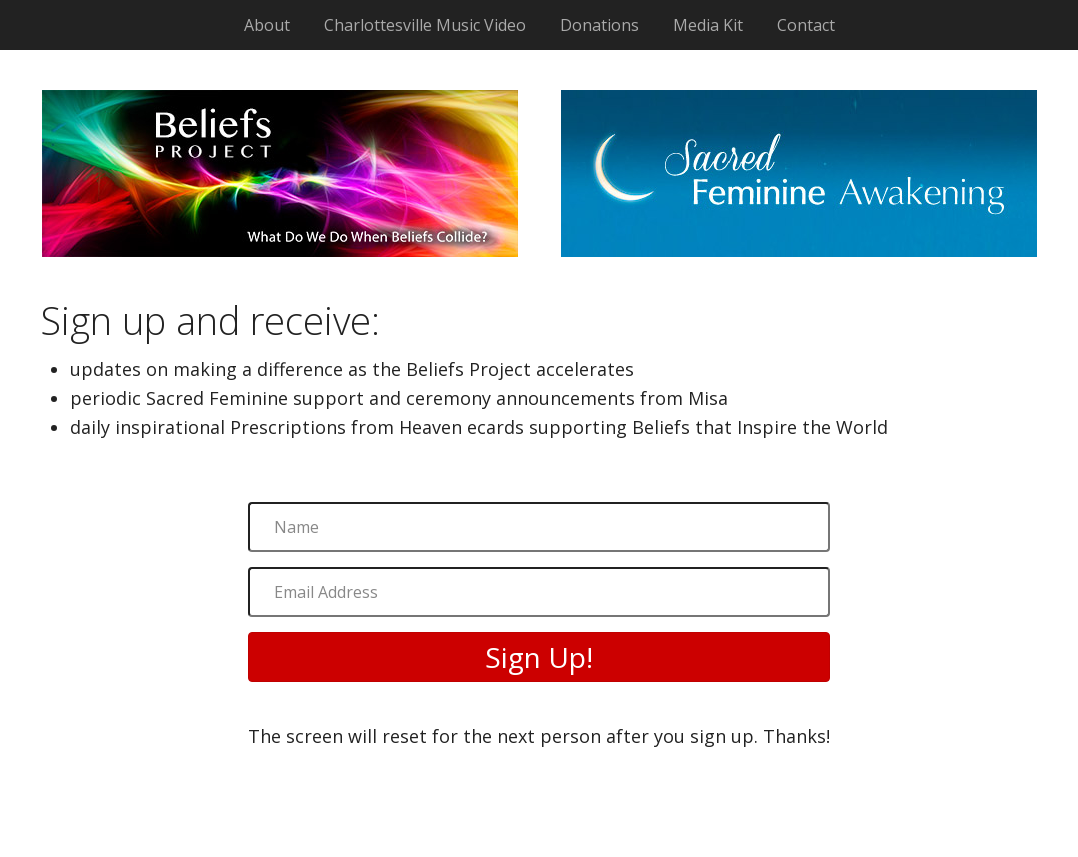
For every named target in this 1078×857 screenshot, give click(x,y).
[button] (539, 657)
